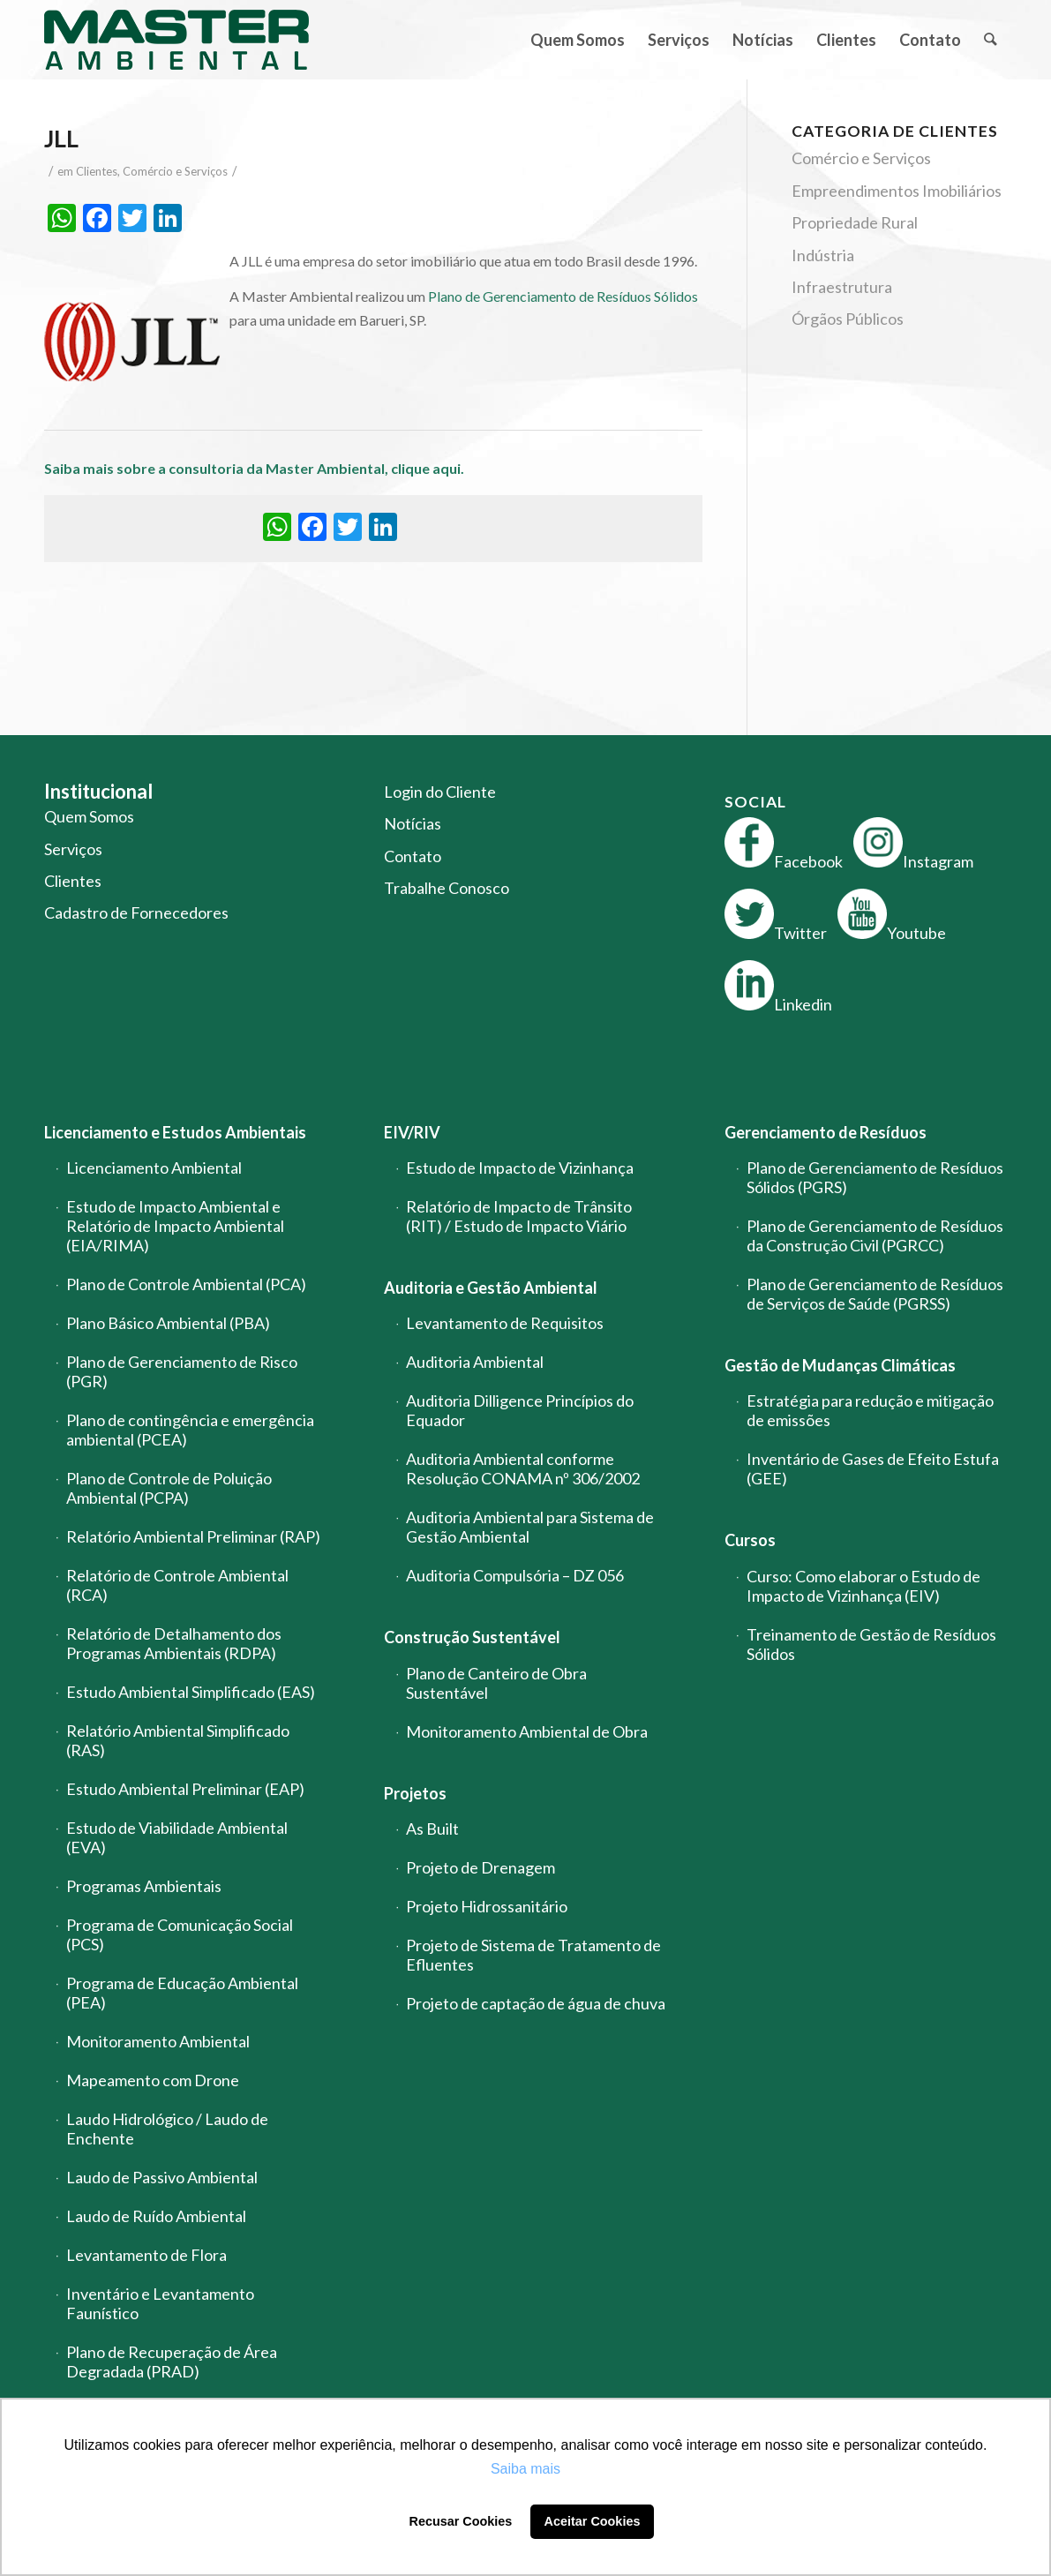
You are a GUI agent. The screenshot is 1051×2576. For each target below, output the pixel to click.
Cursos (750, 1540)
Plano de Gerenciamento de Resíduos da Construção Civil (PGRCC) (875, 1235)
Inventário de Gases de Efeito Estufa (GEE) (873, 1468)
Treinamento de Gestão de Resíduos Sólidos (871, 1644)
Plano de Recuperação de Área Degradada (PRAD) (171, 2361)
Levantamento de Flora (146, 2254)
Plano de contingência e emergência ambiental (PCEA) (190, 1429)
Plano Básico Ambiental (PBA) (168, 1323)
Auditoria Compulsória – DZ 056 (515, 1575)
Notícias (412, 823)
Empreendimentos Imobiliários (897, 190)
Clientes (96, 171)
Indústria (823, 255)
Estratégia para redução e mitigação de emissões (870, 1410)
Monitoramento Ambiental (158, 2041)
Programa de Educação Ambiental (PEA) (182, 1992)
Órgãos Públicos (848, 318)
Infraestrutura (842, 287)
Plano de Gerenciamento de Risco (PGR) (181, 1371)
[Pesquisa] (989, 39)
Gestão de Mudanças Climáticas (840, 1365)
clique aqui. (429, 468)
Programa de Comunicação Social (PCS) (179, 1934)
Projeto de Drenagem (480, 1867)
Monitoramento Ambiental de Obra (527, 1731)
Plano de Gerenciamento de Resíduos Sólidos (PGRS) (875, 1177)
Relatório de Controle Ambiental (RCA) (177, 1585)
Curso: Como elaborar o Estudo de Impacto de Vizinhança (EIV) (863, 1585)
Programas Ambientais (143, 1886)
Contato (412, 856)
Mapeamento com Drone (152, 2080)
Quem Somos (89, 816)
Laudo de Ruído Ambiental (156, 2216)
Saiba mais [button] (525, 2468)
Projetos (415, 1793)
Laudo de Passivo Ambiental (162, 2177)
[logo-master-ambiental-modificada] (176, 39)
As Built (432, 1828)
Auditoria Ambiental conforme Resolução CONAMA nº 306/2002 (523, 1468)
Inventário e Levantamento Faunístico (160, 2303)
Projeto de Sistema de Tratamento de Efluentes (533, 1954)
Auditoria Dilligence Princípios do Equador (520, 1410)
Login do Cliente (440, 791)
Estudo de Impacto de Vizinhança (520, 1167)
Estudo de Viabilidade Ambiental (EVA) (177, 1837)
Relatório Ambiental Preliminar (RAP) (193, 1536)
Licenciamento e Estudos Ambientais (175, 1132)
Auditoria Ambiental (475, 1361)
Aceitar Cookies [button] (592, 2521)
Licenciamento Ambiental (154, 1167)
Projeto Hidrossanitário (486, 1906)
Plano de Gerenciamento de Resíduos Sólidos (563, 296)
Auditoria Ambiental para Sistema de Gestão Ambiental (530, 1526)
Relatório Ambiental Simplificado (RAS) (177, 1740)
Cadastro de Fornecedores (136, 912)
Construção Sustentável (472, 1637)
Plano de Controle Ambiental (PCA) (186, 1284)
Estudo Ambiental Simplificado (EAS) (190, 1691)
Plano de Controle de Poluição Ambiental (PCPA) (169, 1487)
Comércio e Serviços (175, 171)
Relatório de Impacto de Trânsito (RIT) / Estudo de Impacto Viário (519, 1216)
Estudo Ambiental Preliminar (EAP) (185, 1789)
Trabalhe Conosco (446, 887)
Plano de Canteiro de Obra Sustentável (496, 1683)
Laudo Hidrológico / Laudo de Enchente (167, 2128)
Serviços (73, 849)
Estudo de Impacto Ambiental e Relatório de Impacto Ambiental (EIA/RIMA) (175, 1226)
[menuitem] (577, 39)
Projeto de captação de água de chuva (535, 2003)
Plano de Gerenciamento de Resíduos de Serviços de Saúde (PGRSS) (875, 1293)
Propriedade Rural (855, 222)
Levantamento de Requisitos (505, 1323)
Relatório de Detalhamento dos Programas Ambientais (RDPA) (174, 1643)
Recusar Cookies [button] (461, 2521)
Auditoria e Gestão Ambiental (490, 1287)
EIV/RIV (412, 1132)
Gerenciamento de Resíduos (825, 1132)
